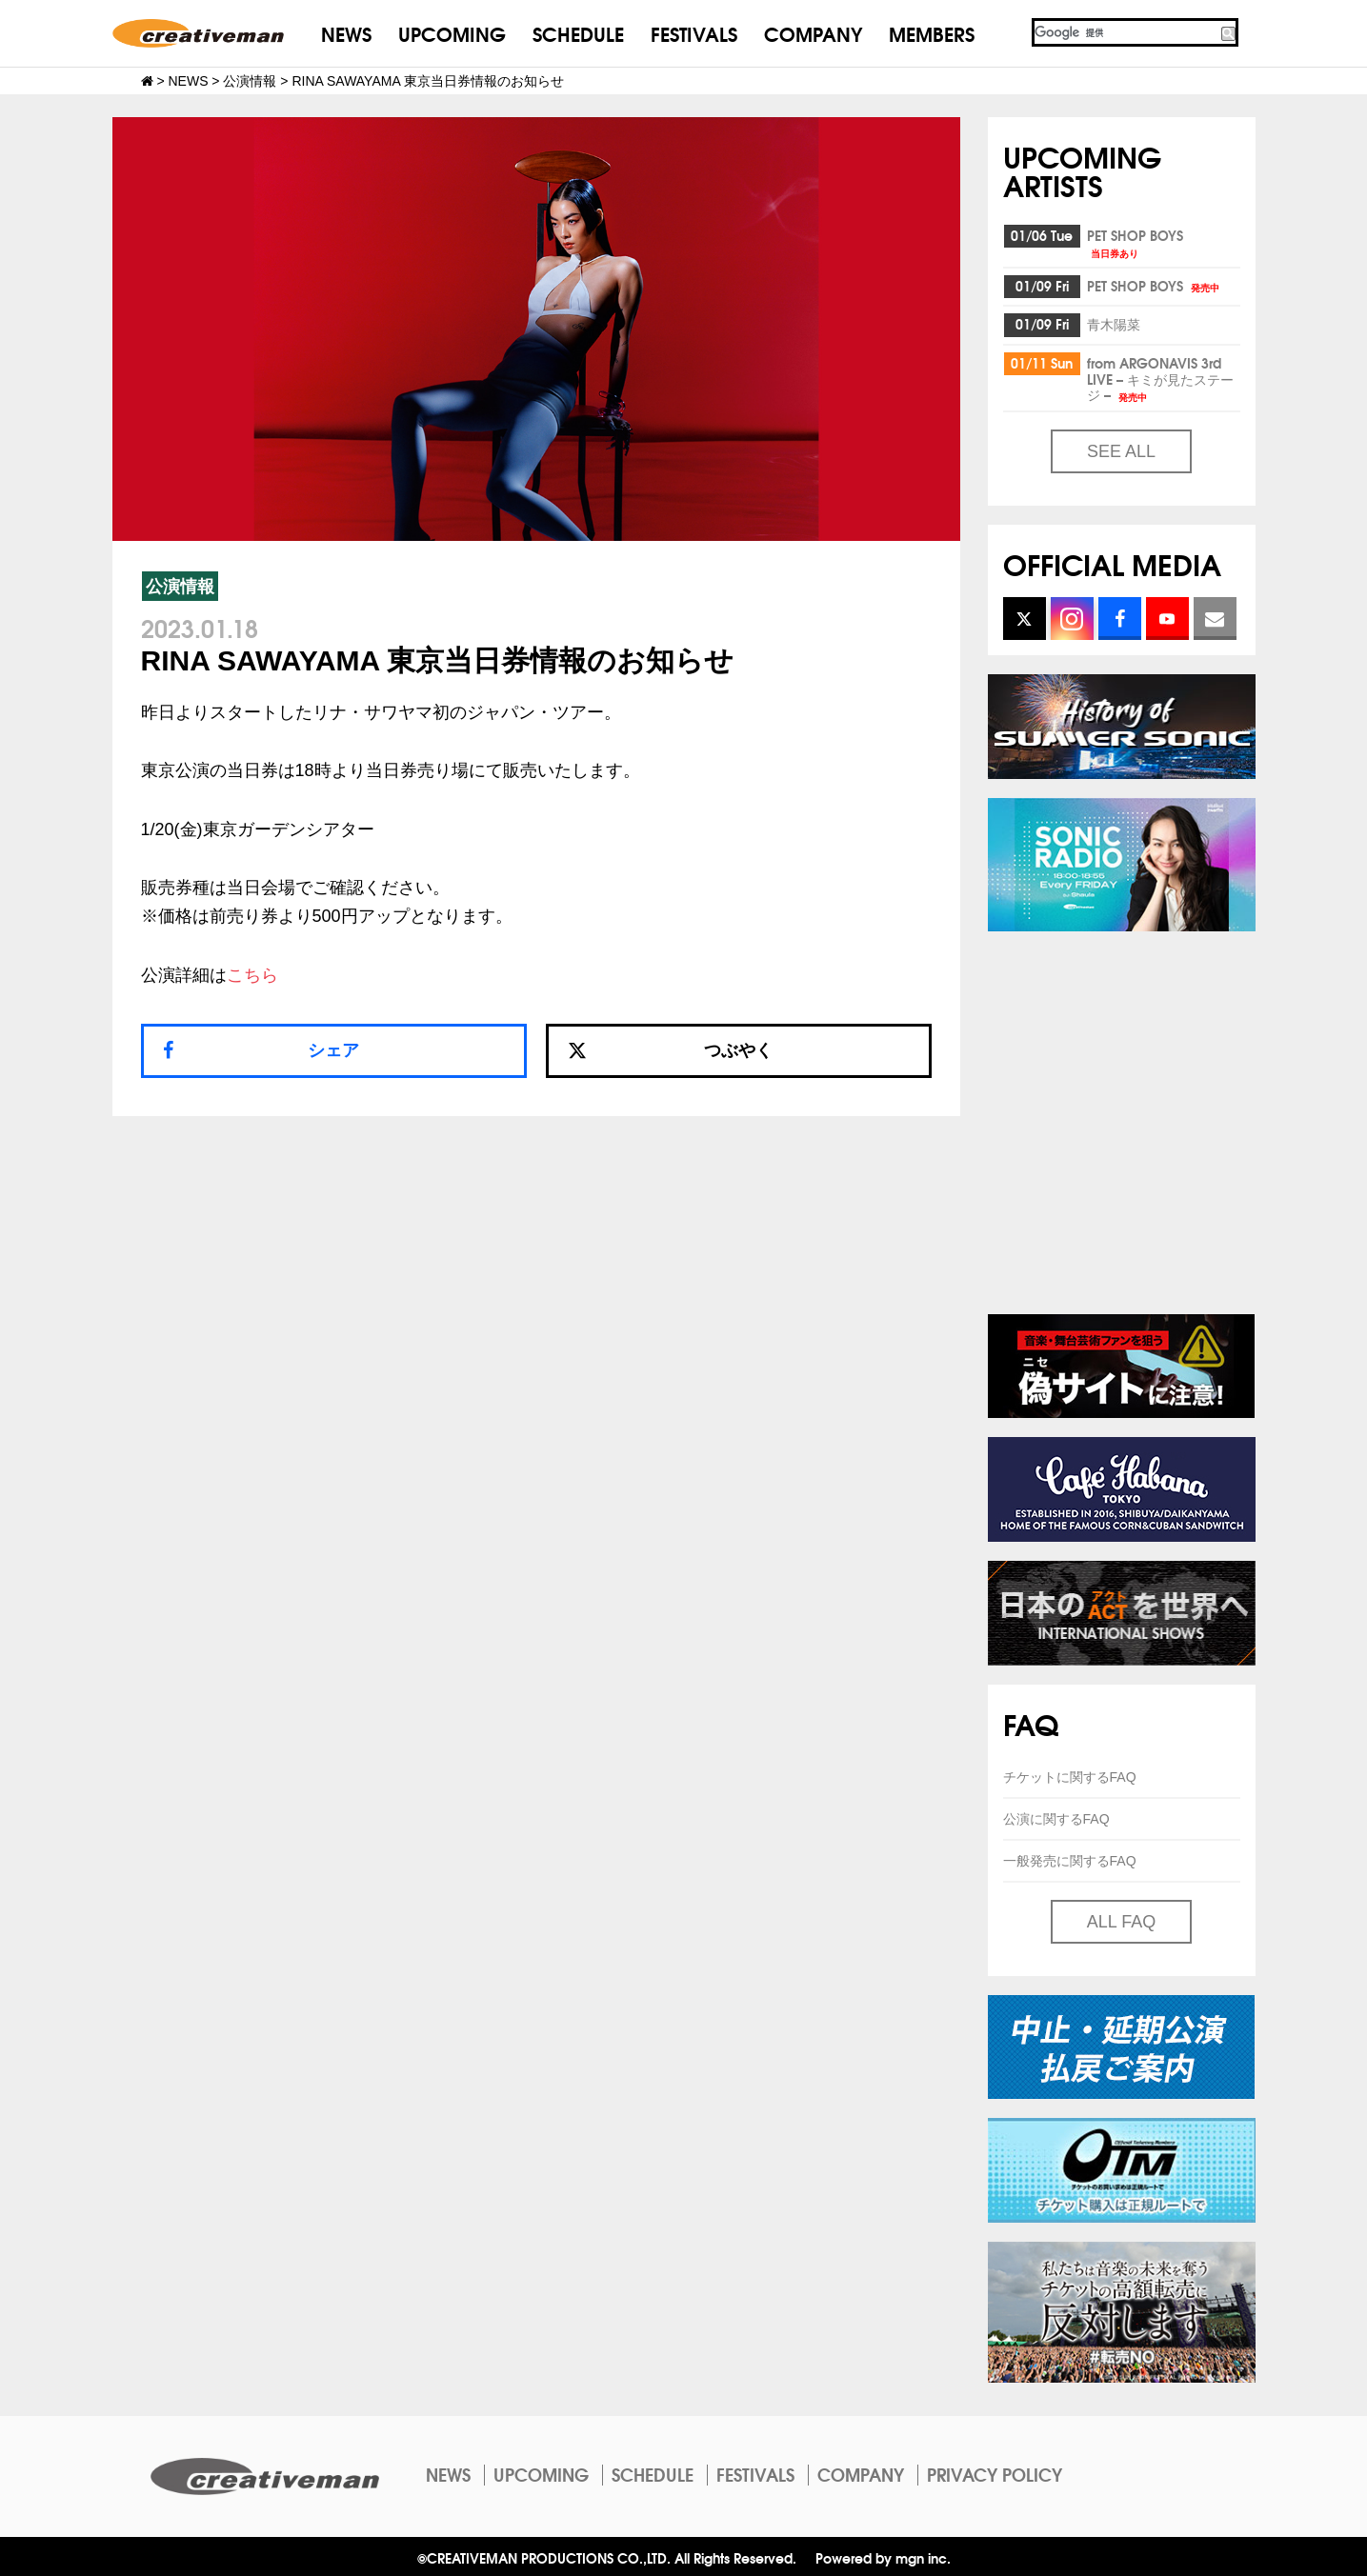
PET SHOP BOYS (1135, 242)
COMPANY (813, 33)
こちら (252, 975)
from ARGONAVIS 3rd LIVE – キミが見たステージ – (1160, 379)
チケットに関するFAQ (1069, 1777)
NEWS (346, 33)
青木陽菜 (1113, 323)
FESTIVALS (694, 33)
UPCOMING (452, 33)
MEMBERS (932, 33)
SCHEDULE (578, 33)
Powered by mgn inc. (883, 2557)
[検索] (1125, 32)
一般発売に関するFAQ (1069, 1860)
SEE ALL (1121, 451)
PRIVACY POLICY (994, 2474)
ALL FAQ (1121, 1921)
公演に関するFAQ (1056, 1819)
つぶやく (671, 1050)
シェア (333, 1050)
